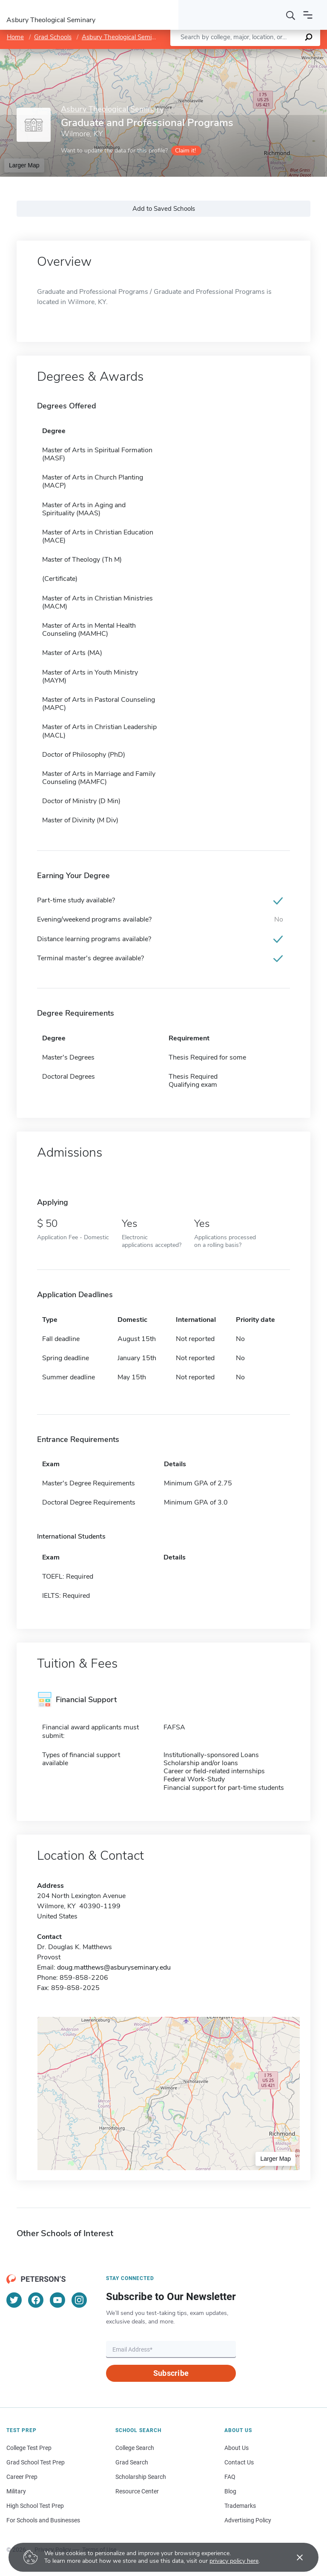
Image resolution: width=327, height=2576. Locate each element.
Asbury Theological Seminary (123, 37)
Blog (230, 2491)
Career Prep (21, 2476)
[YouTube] (57, 2300)
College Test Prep (29, 2447)
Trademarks (240, 2505)
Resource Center (137, 2491)
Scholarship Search (140, 2476)
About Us (236, 2447)
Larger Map (24, 165)
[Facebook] (35, 2300)
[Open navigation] (307, 15)
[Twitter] (14, 2300)
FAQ (229, 2476)
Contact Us (239, 2462)
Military (16, 2491)
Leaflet (224, 53)
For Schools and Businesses (43, 2520)
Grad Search (131, 2462)
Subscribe (171, 2373)
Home (15, 37)
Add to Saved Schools (163, 208)
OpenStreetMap (269, 53)
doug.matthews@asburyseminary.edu (114, 1967)
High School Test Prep (35, 2505)
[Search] (290, 15)
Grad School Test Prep (35, 2462)
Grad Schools (53, 37)
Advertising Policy (247, 2520)
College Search (134, 2447)
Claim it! (185, 150)
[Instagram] (79, 2300)
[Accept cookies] (294, 2557)
